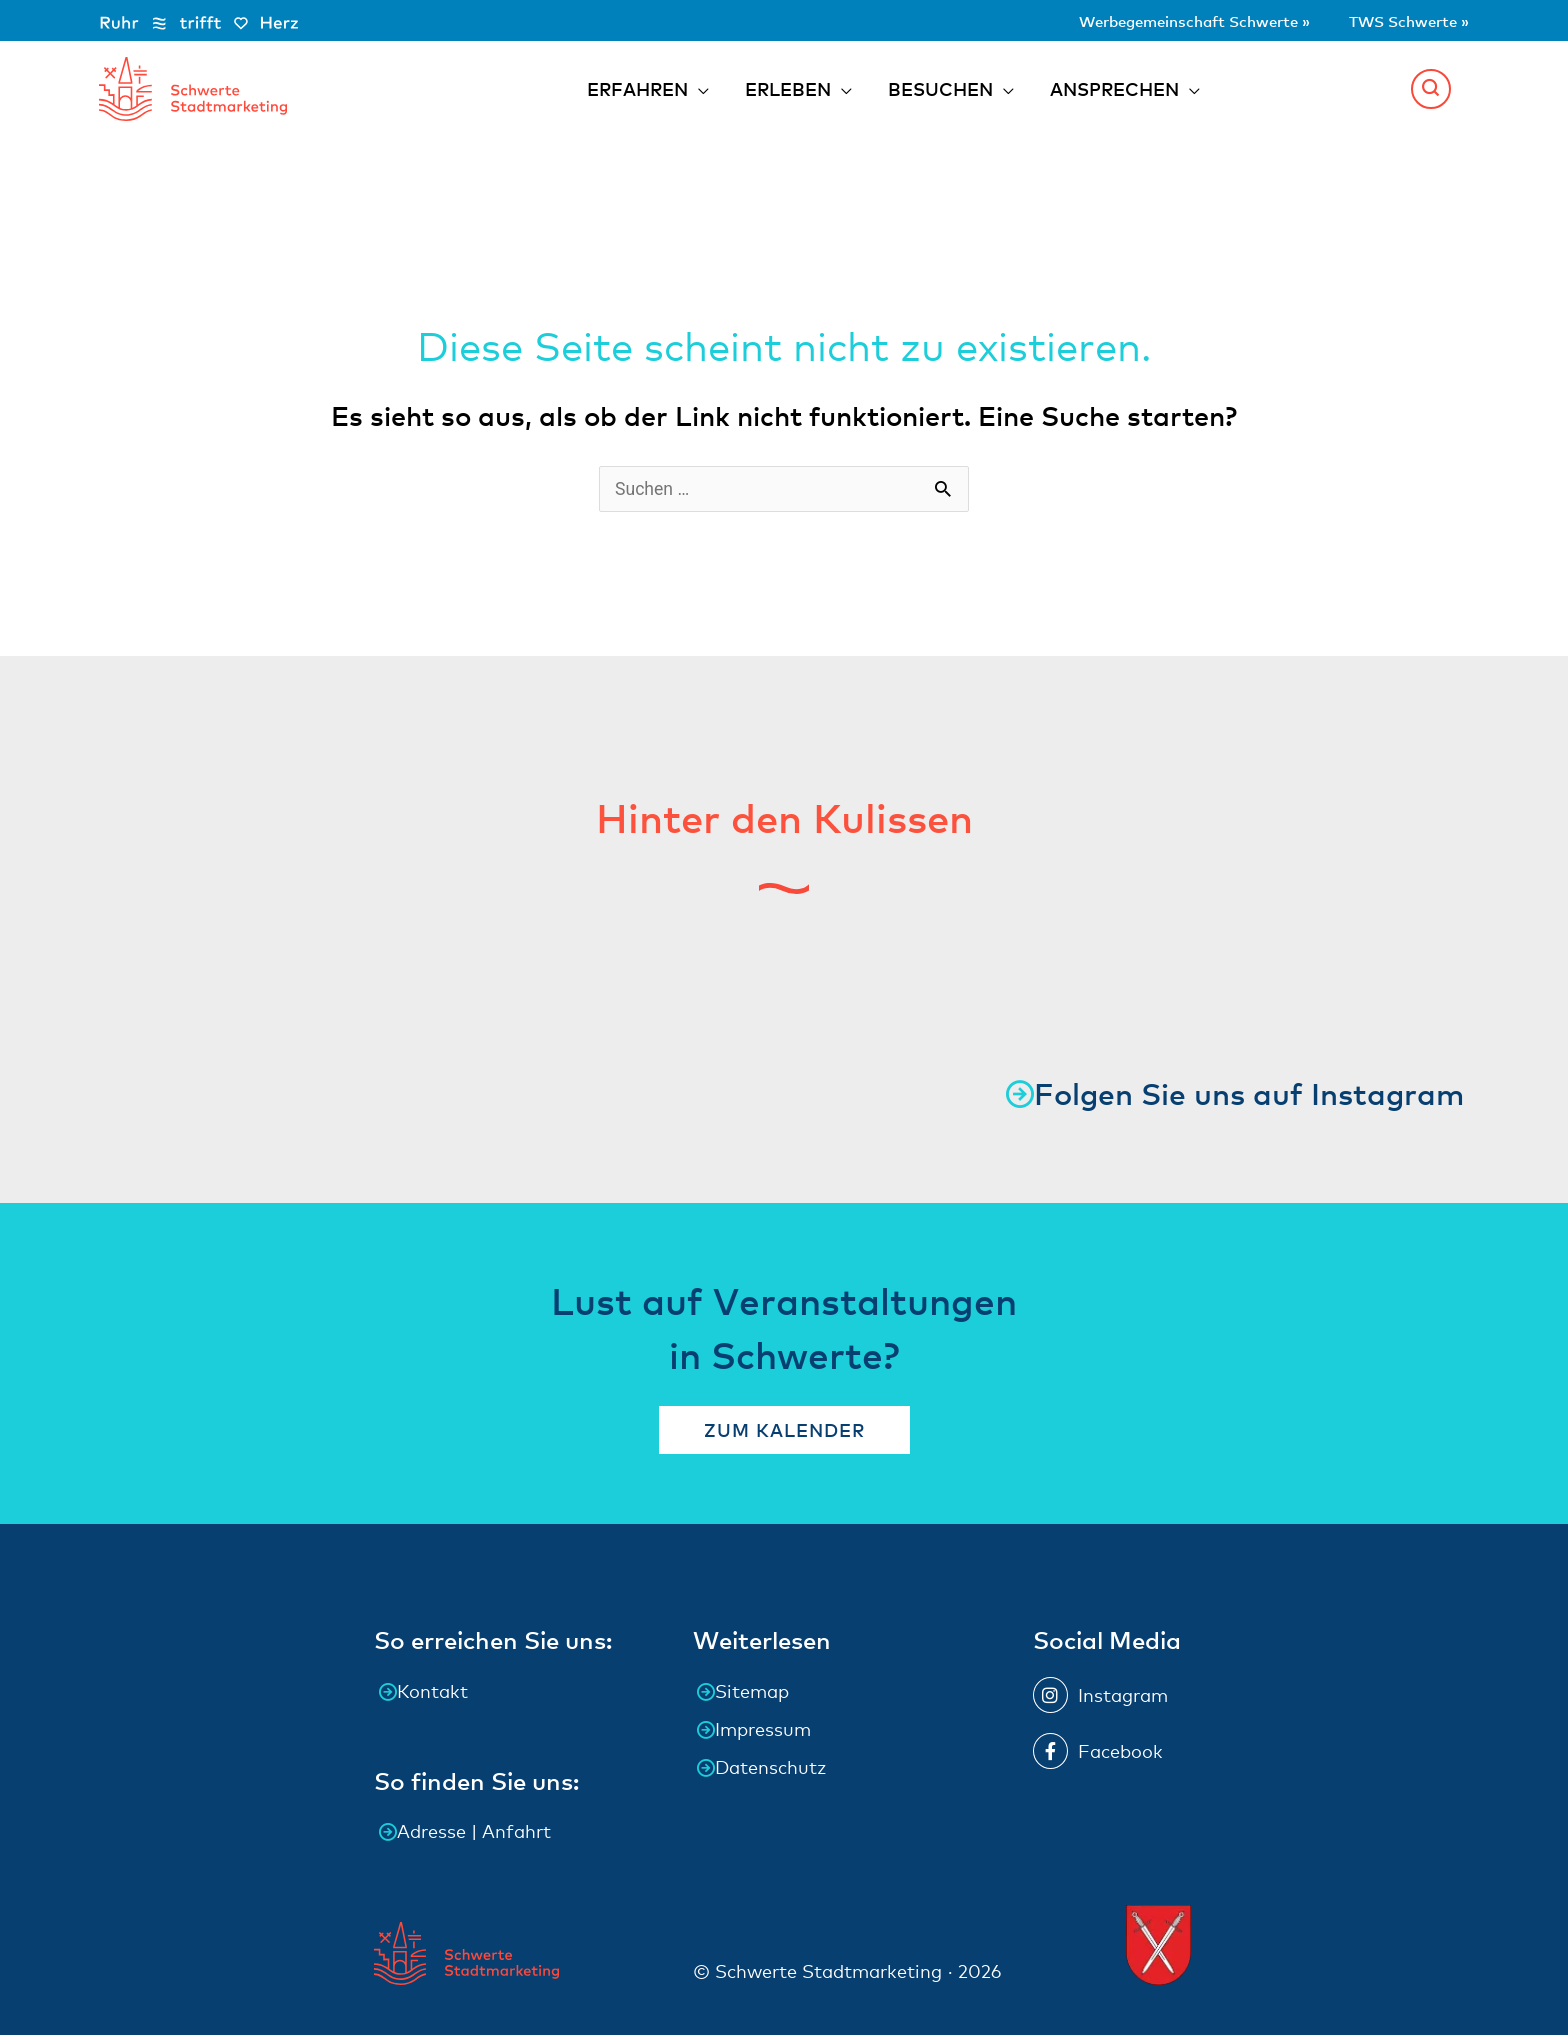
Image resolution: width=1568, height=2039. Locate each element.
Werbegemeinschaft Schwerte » (1144, 19)
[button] (1431, 90)
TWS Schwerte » (1396, 19)
